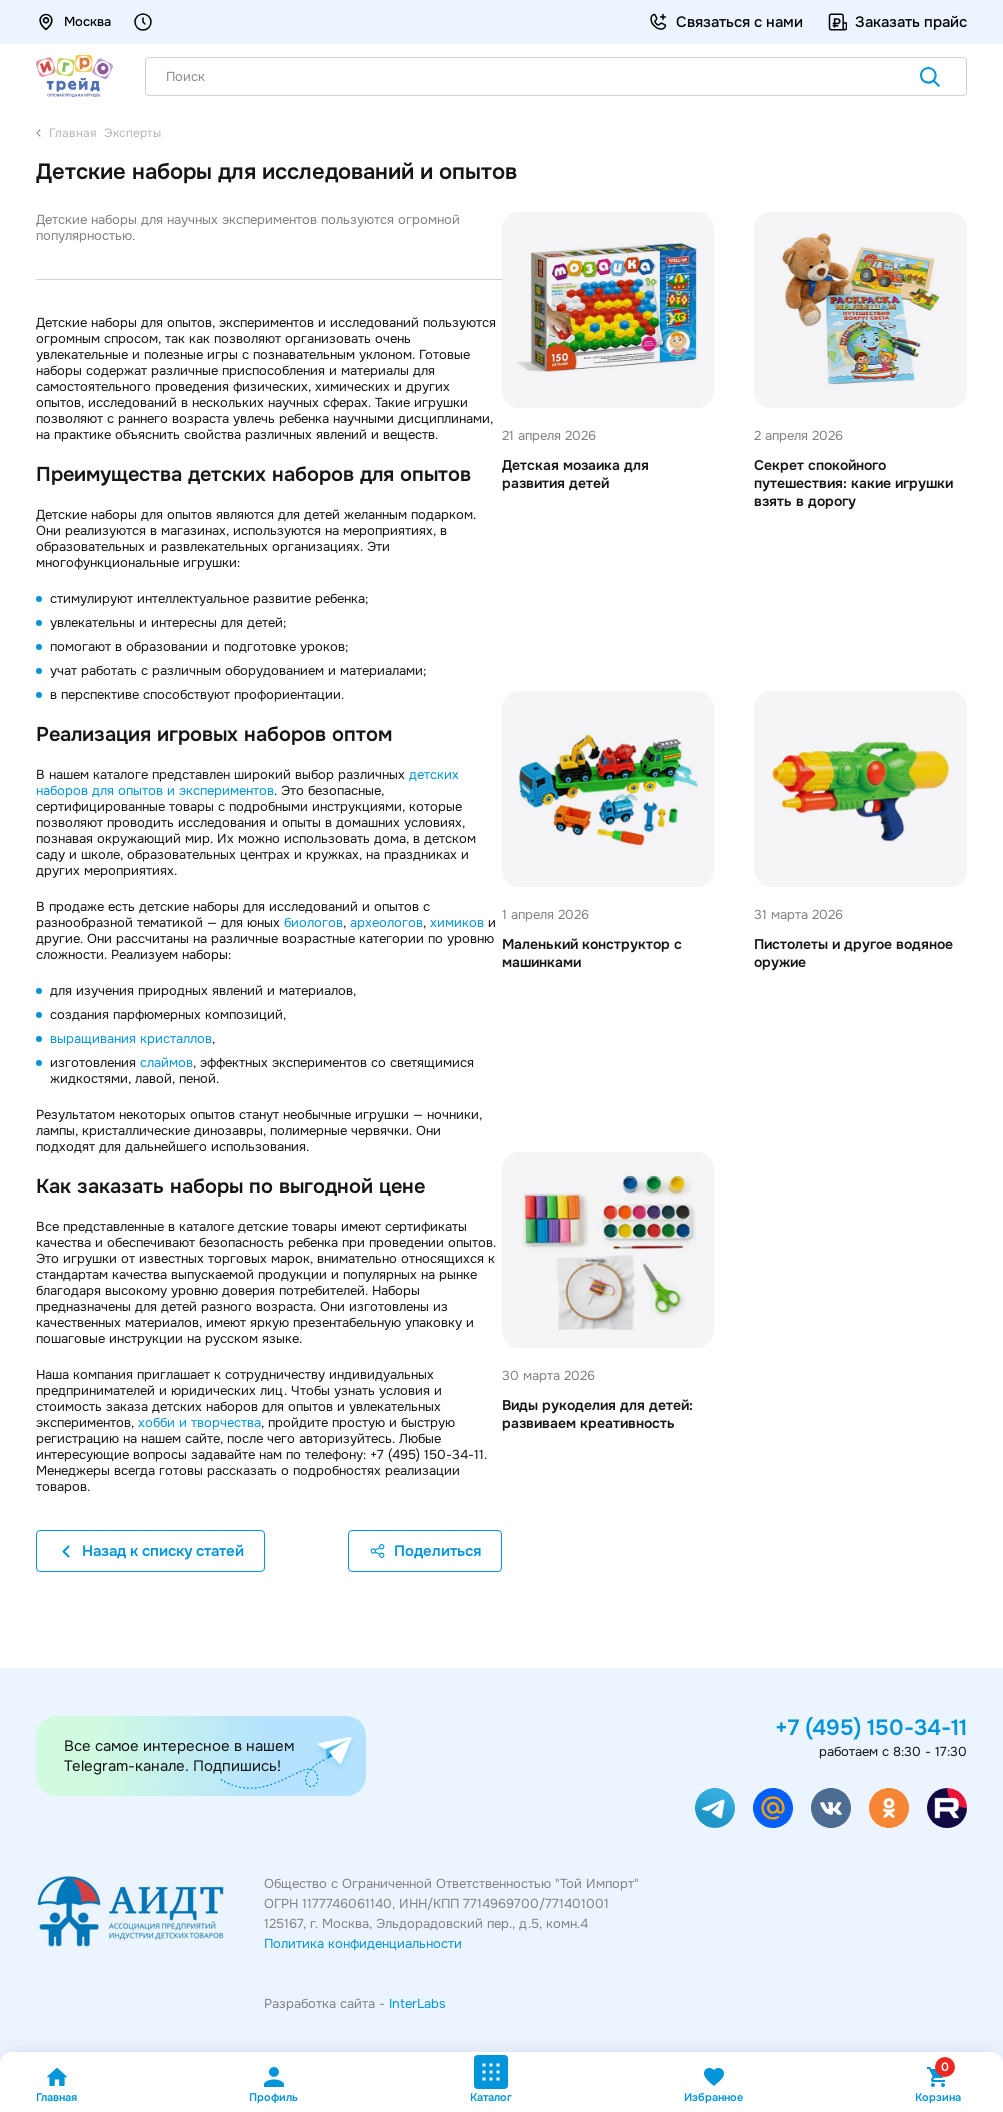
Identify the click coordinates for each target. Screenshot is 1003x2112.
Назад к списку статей (150, 1551)
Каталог (491, 2079)
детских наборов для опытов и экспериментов (247, 782)
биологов (313, 922)
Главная (56, 2084)
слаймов (166, 1062)
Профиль (273, 2084)
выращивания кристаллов (131, 1038)
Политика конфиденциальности (363, 1943)
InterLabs (417, 2003)
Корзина (938, 2084)
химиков (457, 922)
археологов (386, 922)
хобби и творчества (199, 1422)
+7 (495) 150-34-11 (871, 1728)
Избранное (713, 2084)
